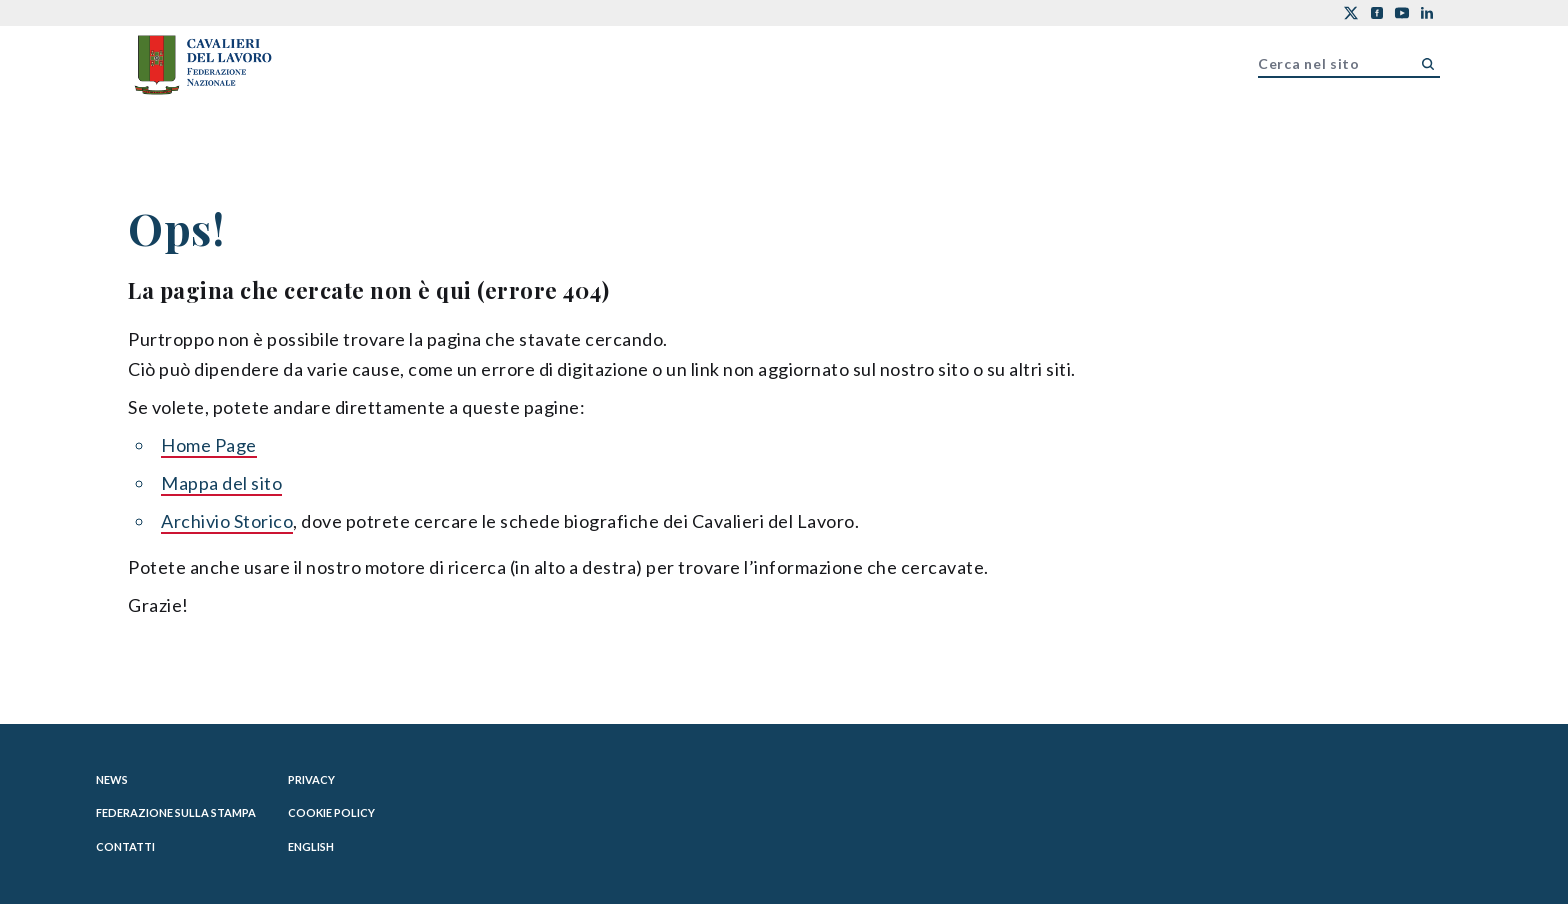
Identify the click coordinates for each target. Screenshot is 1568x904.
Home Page (209, 445)
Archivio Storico (227, 521)
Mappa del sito (221, 483)
